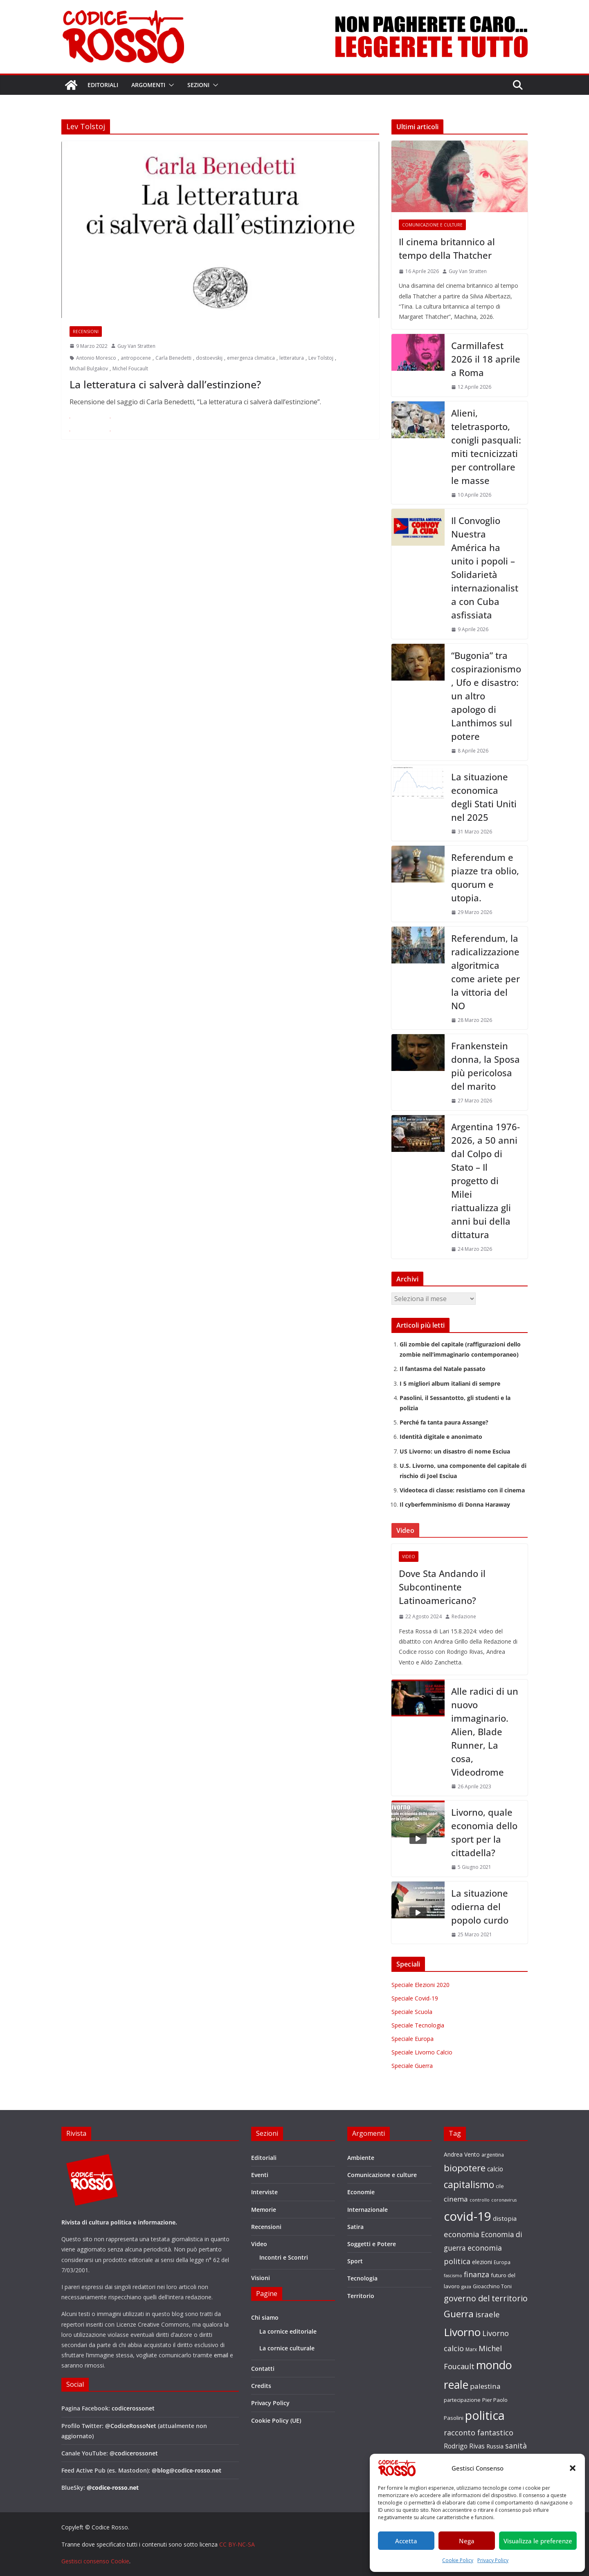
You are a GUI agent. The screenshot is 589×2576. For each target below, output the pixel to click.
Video (408, 1556)
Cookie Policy (457, 2560)
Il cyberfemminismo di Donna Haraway (455, 1504)
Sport (355, 2261)
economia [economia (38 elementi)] (461, 2234)
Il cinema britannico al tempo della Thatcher (447, 248)
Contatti (262, 2368)
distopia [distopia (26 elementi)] (505, 2218)
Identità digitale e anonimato (441, 1436)
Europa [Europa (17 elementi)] (502, 2262)
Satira (355, 2227)
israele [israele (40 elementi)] (487, 2314)
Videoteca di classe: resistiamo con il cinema (462, 1490)
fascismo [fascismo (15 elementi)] (453, 2275)
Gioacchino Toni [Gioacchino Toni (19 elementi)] (492, 2286)
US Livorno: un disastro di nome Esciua (455, 1451)
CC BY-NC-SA (237, 2544)
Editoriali (103, 85)
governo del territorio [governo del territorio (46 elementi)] (486, 2298)
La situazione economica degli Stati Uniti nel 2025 (484, 797)
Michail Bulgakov (89, 368)
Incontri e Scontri (283, 2257)
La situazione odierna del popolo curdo (479, 1906)
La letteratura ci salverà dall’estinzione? (165, 384)
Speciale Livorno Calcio (421, 2052)
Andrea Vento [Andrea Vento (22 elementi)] (462, 2154)
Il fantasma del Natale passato (443, 1369)
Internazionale (367, 2209)
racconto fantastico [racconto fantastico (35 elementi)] (478, 2432)
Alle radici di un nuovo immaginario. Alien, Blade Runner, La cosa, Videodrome (484, 1731)
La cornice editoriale (288, 2331)
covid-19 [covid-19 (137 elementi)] (467, 2216)
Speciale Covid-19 (414, 1998)
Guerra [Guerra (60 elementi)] (459, 2313)
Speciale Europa (412, 2039)
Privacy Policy (492, 2560)
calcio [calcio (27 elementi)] (495, 2168)
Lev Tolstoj (320, 357)
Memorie (263, 2209)
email (221, 2355)
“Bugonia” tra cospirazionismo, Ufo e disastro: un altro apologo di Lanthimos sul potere (486, 695)
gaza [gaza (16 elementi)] (466, 2286)
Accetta (406, 2541)
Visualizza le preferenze (538, 2541)
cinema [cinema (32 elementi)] (456, 2199)
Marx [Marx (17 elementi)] (471, 2349)
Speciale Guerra (412, 2066)
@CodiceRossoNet (130, 2426)
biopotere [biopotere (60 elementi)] (465, 2168)
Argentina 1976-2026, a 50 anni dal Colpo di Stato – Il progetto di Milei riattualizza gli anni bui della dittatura (485, 1180)
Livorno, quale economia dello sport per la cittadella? (484, 1832)
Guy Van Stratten (136, 346)
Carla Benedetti (173, 357)
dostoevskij (209, 357)
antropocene (136, 357)
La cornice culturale (287, 2348)
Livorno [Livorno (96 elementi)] (462, 2332)
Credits (261, 2386)
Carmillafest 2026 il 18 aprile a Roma (485, 359)
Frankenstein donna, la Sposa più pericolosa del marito (485, 1065)
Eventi (259, 2175)
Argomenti (148, 85)
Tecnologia (362, 2278)
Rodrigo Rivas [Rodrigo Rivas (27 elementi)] (464, 2446)
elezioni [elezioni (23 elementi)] (482, 2262)
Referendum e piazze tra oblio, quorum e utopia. (485, 877)
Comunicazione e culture (432, 225)
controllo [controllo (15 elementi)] (480, 2200)
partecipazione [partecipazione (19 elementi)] (462, 2400)
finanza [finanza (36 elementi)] (476, 2274)
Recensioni (86, 331)
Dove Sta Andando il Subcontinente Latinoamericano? (442, 1586)
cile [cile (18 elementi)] (500, 2186)
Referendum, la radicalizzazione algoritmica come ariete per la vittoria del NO (485, 972)
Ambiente (360, 2158)
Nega (466, 2541)
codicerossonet (133, 2408)
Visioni (260, 2278)
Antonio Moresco (96, 357)
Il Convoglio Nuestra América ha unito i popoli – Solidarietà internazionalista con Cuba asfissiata (484, 567)
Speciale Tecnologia (417, 2025)
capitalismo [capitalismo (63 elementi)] (469, 2184)
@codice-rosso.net (113, 2487)
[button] (573, 2468)
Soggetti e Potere (371, 2244)
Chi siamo (265, 2317)
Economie (361, 2192)
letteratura (291, 357)
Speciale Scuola (411, 2012)
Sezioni (198, 85)
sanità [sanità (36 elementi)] (516, 2446)
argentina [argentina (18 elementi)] (492, 2154)
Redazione (464, 1616)
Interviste (264, 2192)
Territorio (360, 2296)
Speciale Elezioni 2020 (420, 1985)
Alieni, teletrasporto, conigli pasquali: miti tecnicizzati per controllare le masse (486, 446)
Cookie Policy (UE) (276, 2420)
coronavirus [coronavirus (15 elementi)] (504, 2200)
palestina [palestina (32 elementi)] (485, 2386)
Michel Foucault (130, 368)
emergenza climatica (251, 357)
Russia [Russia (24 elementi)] (495, 2446)
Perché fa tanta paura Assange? (444, 1422)
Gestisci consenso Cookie (95, 2561)
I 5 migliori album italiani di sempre (450, 1383)
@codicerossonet (134, 2453)
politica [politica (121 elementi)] (485, 2415)
